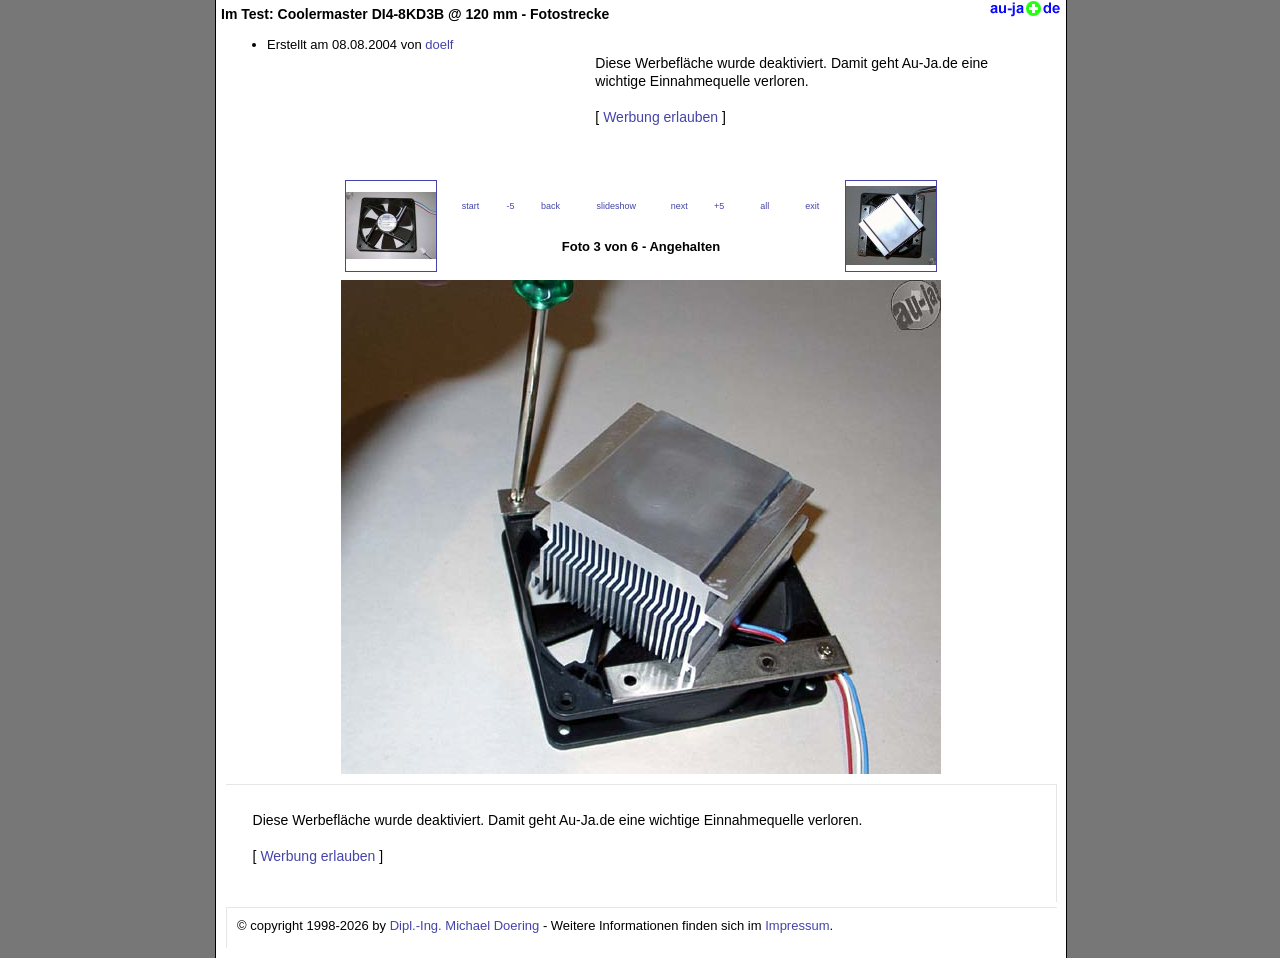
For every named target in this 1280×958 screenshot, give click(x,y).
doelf (439, 44)
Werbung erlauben (660, 117)
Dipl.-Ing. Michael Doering (465, 925)
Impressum (797, 925)
